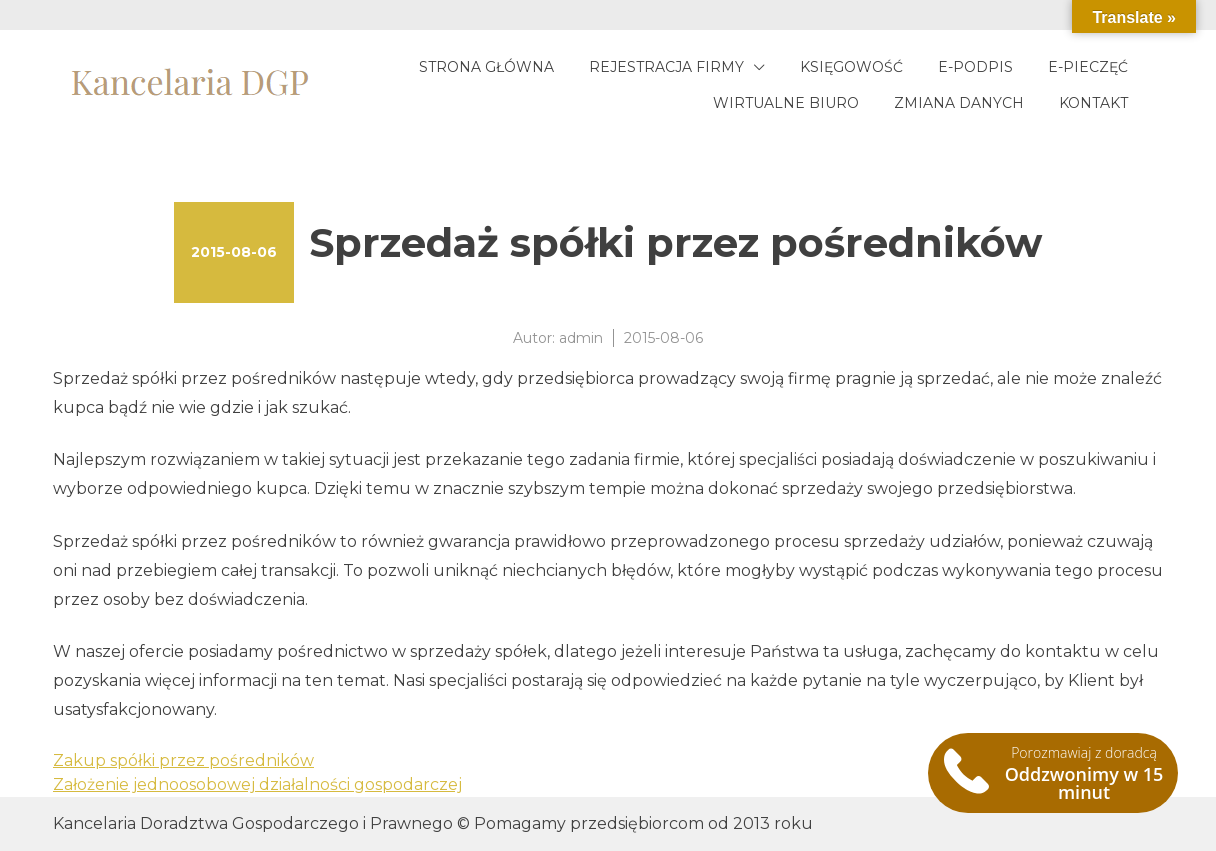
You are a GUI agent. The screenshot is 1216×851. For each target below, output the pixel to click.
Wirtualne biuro (786, 103)
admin (581, 338)
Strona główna (486, 67)
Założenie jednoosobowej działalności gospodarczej (257, 784)
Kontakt (1093, 103)
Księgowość (851, 67)
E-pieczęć (1088, 67)
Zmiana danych (959, 103)
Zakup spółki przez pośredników (183, 760)
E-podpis (975, 67)
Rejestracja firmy (666, 67)
